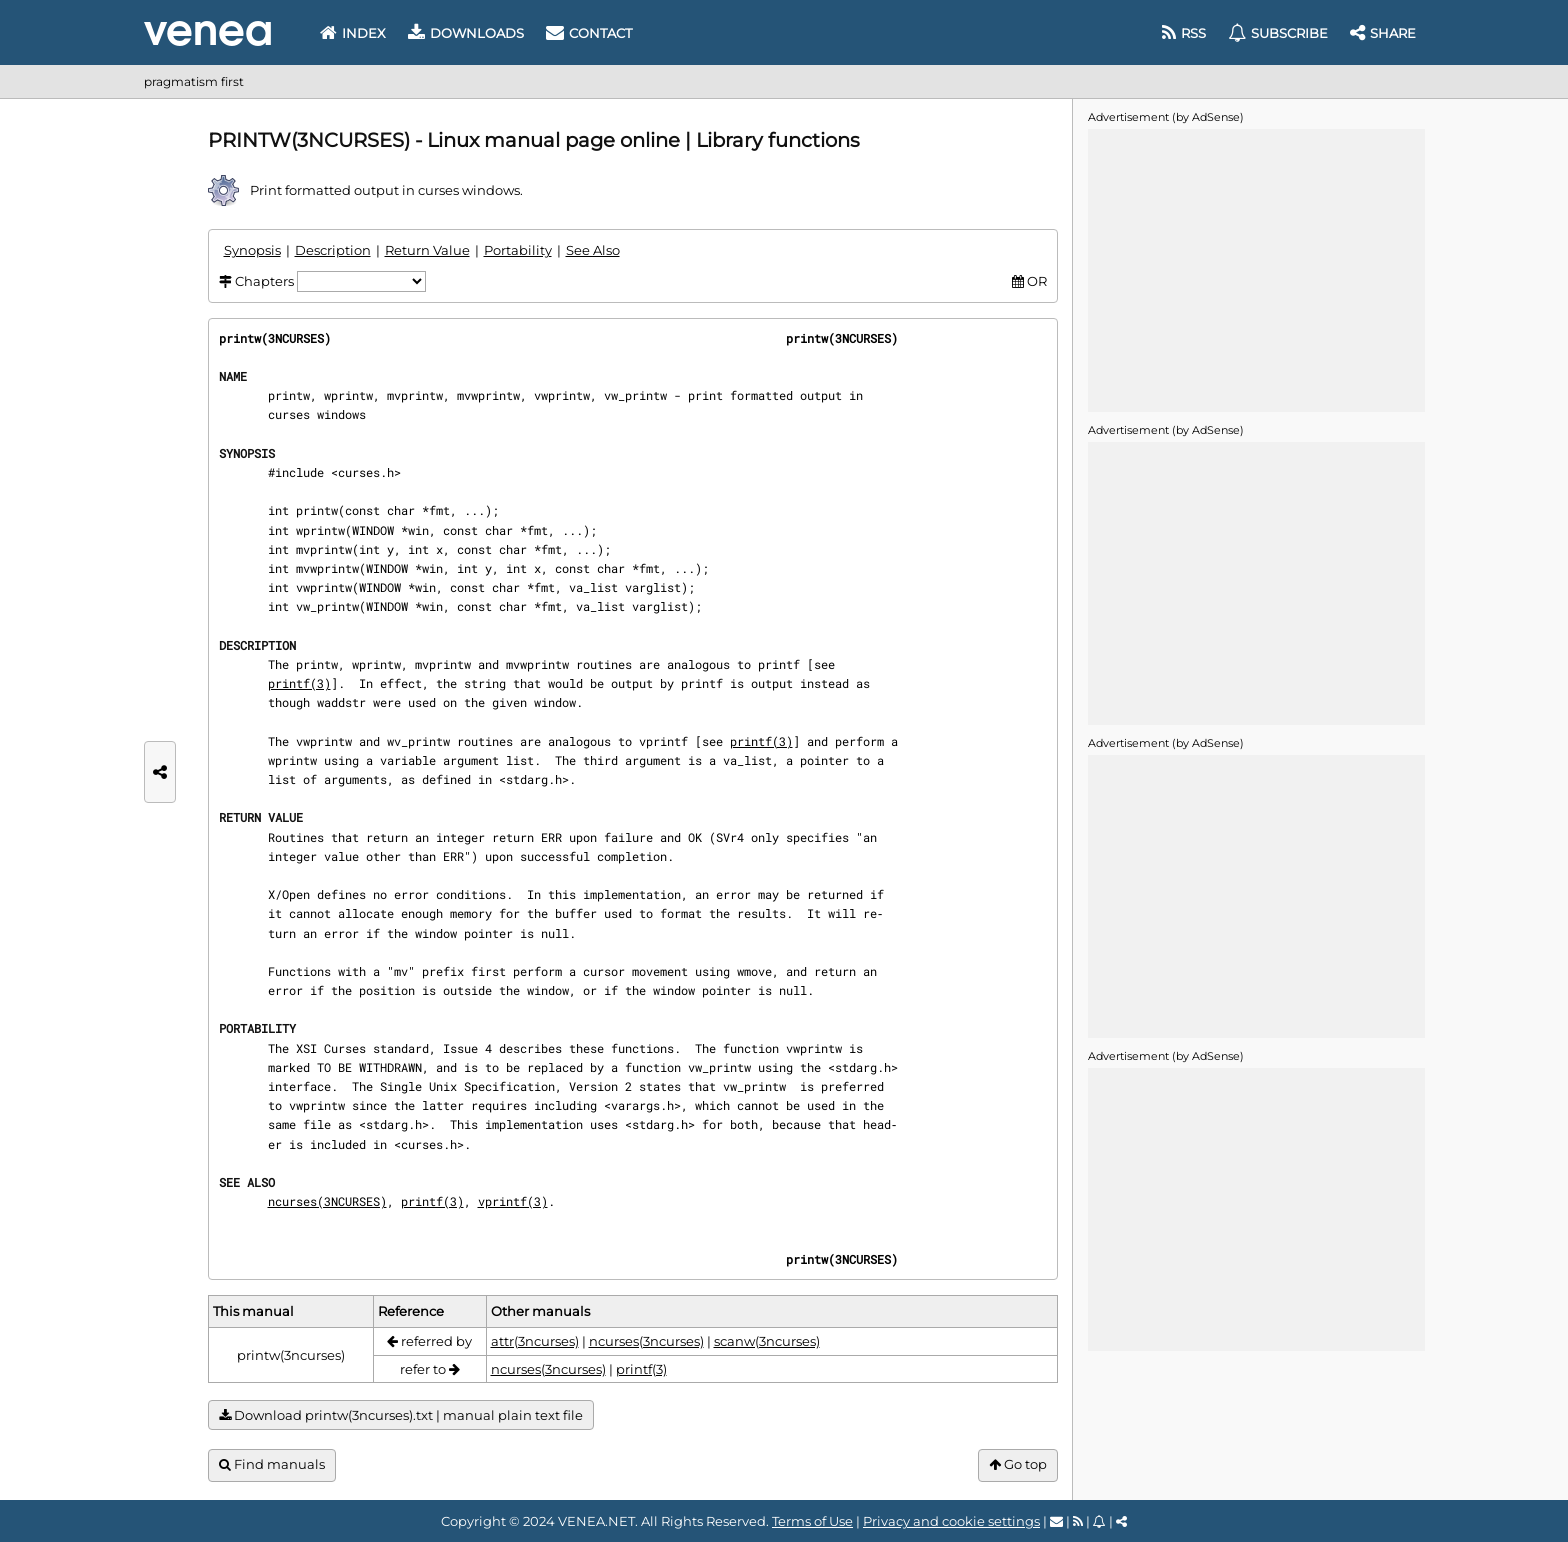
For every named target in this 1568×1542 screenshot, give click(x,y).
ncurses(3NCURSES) (327, 1201)
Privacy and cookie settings (951, 1521)
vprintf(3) (513, 1201)
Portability (518, 250)
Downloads (466, 33)
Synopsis (252, 250)
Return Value (427, 250)
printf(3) (299, 683)
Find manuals (272, 1464)
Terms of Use (812, 1521)
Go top (1018, 1464)
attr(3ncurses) (535, 1341)
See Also (593, 250)
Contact (589, 33)
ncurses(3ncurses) (646, 1341)
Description (333, 250)
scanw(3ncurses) (767, 1341)
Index (353, 33)
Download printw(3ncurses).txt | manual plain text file (401, 1415)
